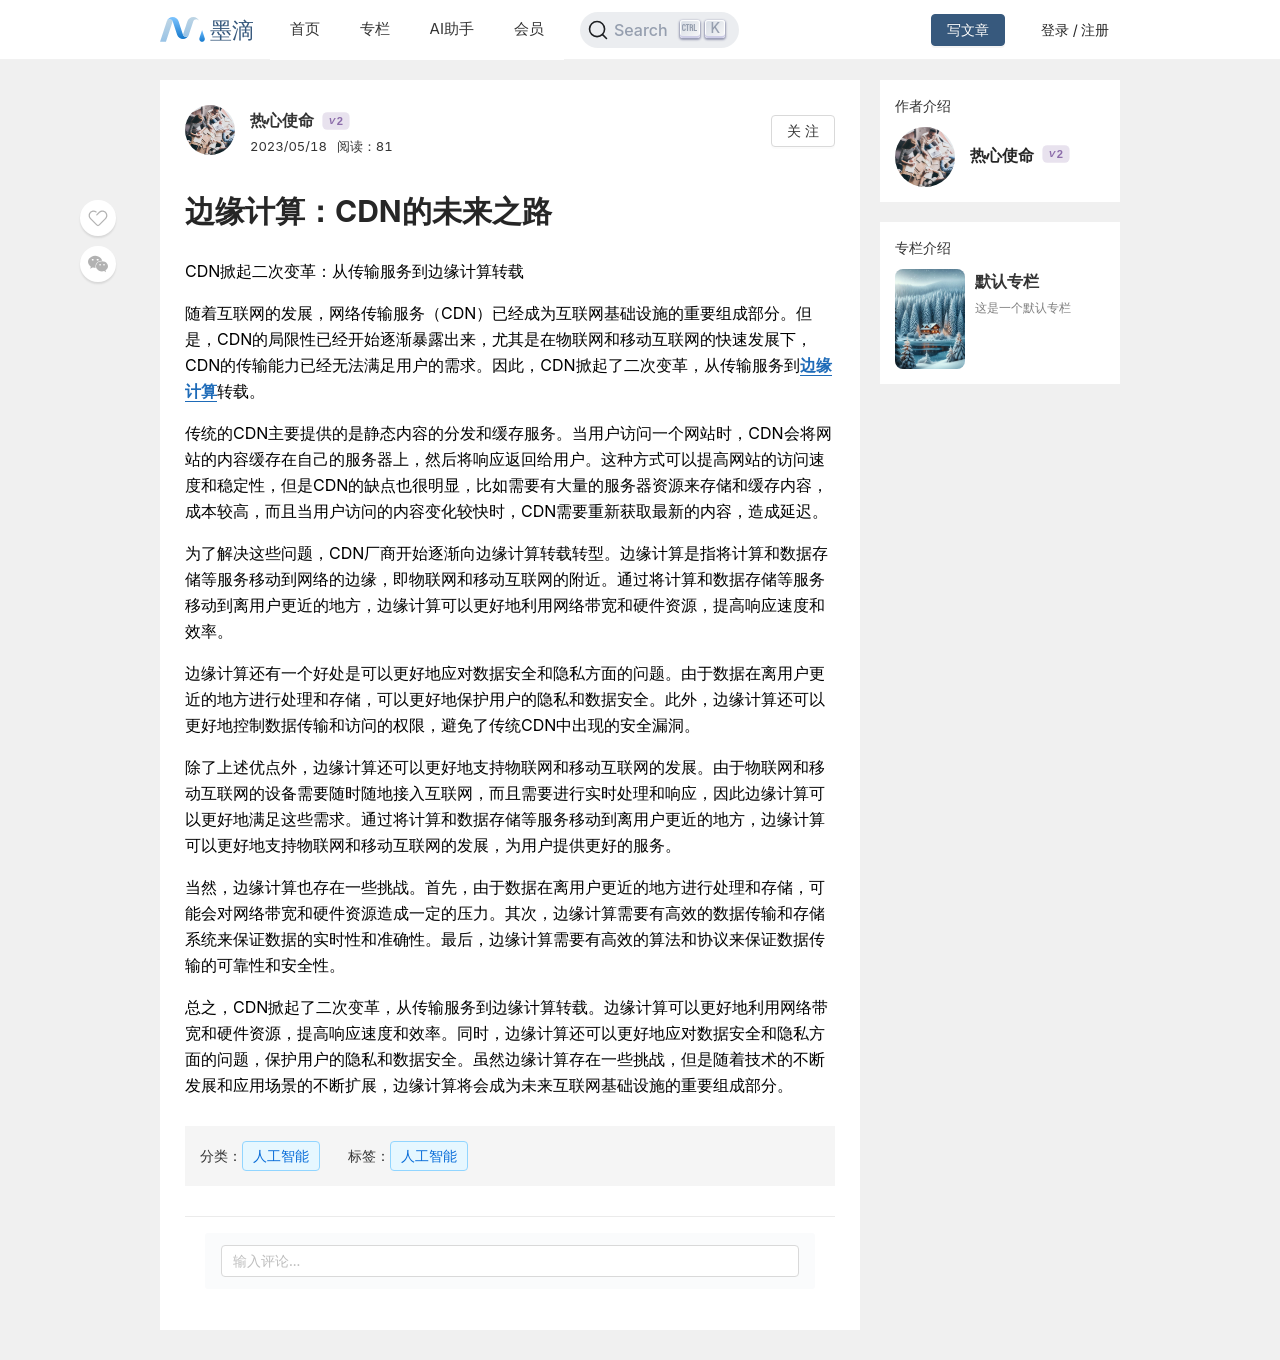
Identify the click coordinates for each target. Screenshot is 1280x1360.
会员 (529, 28)
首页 (305, 28)
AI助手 (452, 28)
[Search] (659, 30)
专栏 (375, 28)
